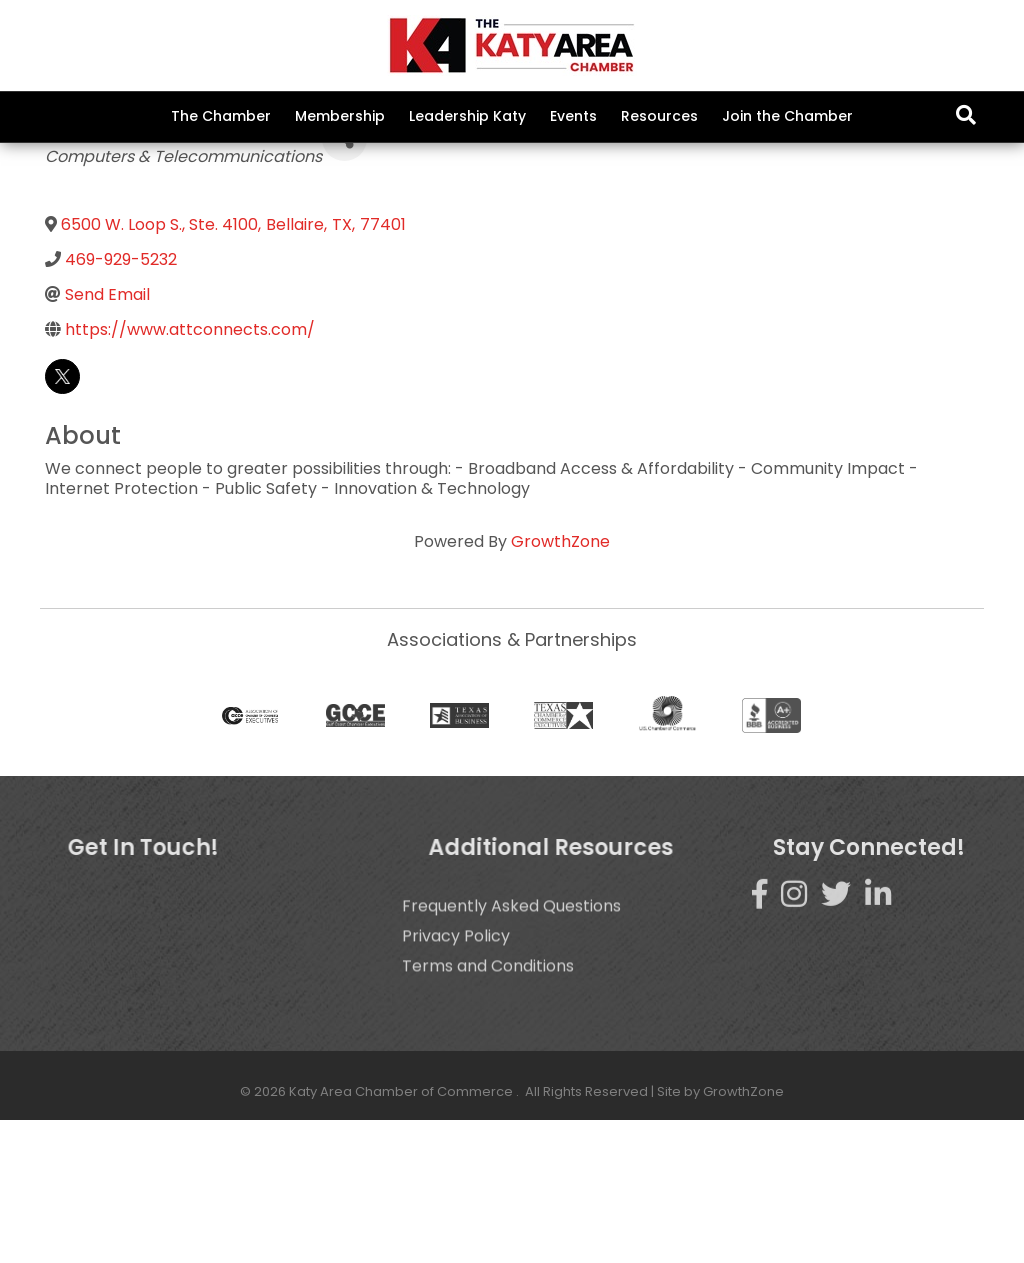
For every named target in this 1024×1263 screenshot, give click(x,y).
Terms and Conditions (488, 1135)
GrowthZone (560, 683)
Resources (659, 116)
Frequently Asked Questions (511, 1075)
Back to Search (99, 250)
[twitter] (62, 518)
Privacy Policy (456, 1105)
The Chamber (221, 116)
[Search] (966, 115)
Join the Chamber (787, 116)
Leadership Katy (467, 116)
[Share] (344, 281)
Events (573, 116)
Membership (340, 116)
